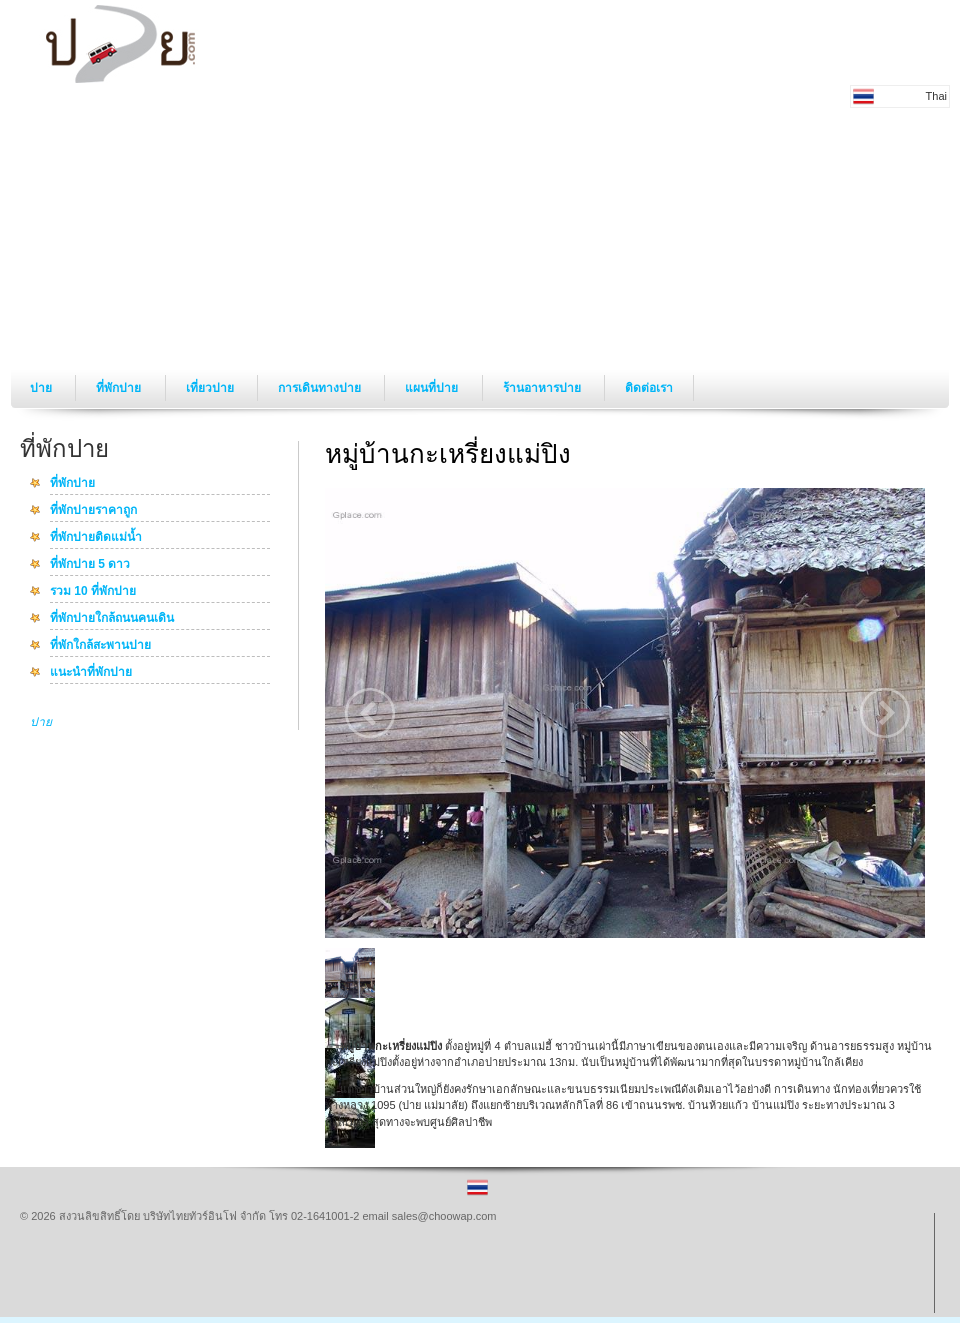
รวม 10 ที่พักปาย (93, 592)
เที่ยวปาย (211, 388)
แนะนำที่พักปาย (91, 673)
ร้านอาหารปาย (543, 388)
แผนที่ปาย (433, 388)
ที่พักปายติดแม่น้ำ (96, 538)
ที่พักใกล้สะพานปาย (100, 646)
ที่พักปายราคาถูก (93, 511)
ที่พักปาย (120, 388)
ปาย (42, 388)
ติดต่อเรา (649, 388)
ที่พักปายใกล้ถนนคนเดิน (112, 619)
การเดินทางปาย (321, 388)
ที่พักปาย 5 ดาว (90, 565)
